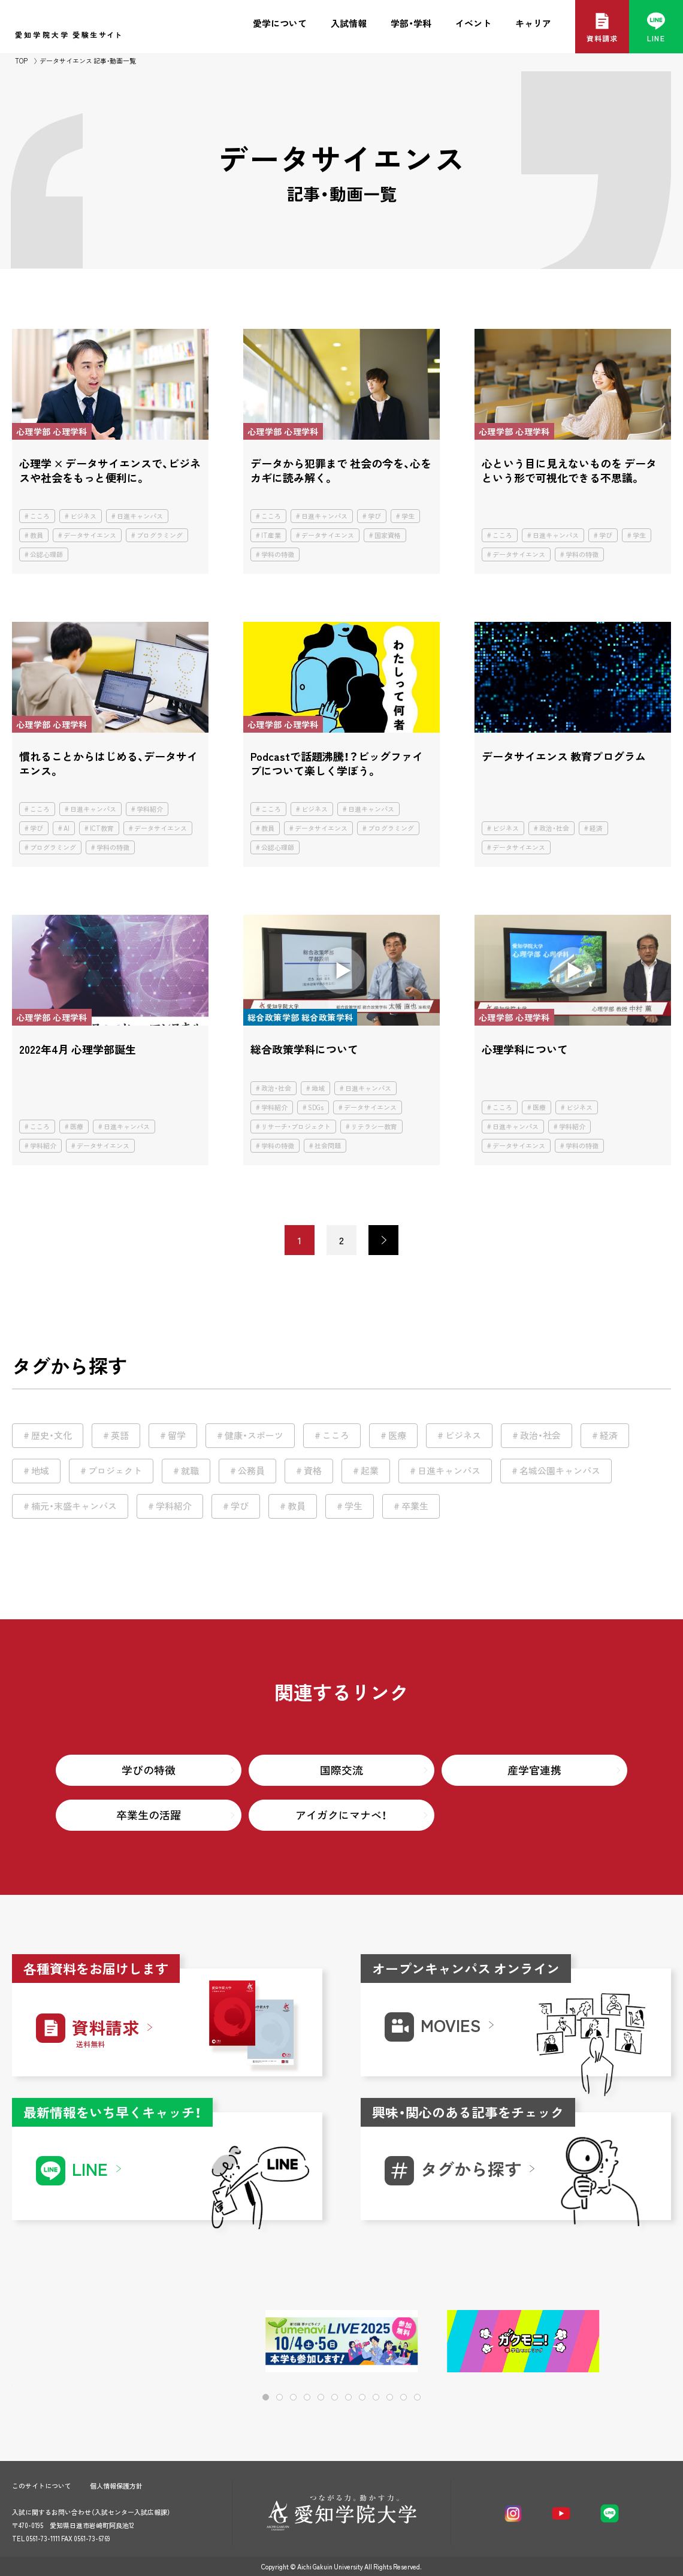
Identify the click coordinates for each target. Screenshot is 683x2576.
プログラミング (160, 535)
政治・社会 (554, 828)
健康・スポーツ (254, 1435)
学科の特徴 (277, 554)
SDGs (316, 1107)
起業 (370, 1470)
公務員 (251, 1470)
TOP (21, 61)
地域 (318, 1088)
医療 (76, 1126)
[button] (623, 2342)
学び (374, 516)
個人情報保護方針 (116, 2486)
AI (66, 828)
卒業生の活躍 (148, 1815)
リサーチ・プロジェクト (296, 1126)
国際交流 (341, 1770)
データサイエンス (90, 535)
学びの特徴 (149, 1770)
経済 (596, 828)
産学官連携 (534, 1770)
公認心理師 (46, 554)
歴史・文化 (51, 1435)
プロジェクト (115, 1470)
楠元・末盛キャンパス (74, 1506)
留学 (177, 1435)
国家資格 (387, 535)
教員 (36, 535)
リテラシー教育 (374, 1126)
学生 (408, 516)
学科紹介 (150, 809)
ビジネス (83, 516)
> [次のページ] (383, 1240)
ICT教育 (102, 828)
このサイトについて (41, 2486)
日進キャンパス (140, 516)
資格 (313, 1470)
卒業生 (414, 1506)
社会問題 (328, 1146)
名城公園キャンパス (559, 1470)
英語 (120, 1435)
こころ (40, 516)
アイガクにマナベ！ (341, 1815)
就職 (190, 1470)
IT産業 (271, 535)
